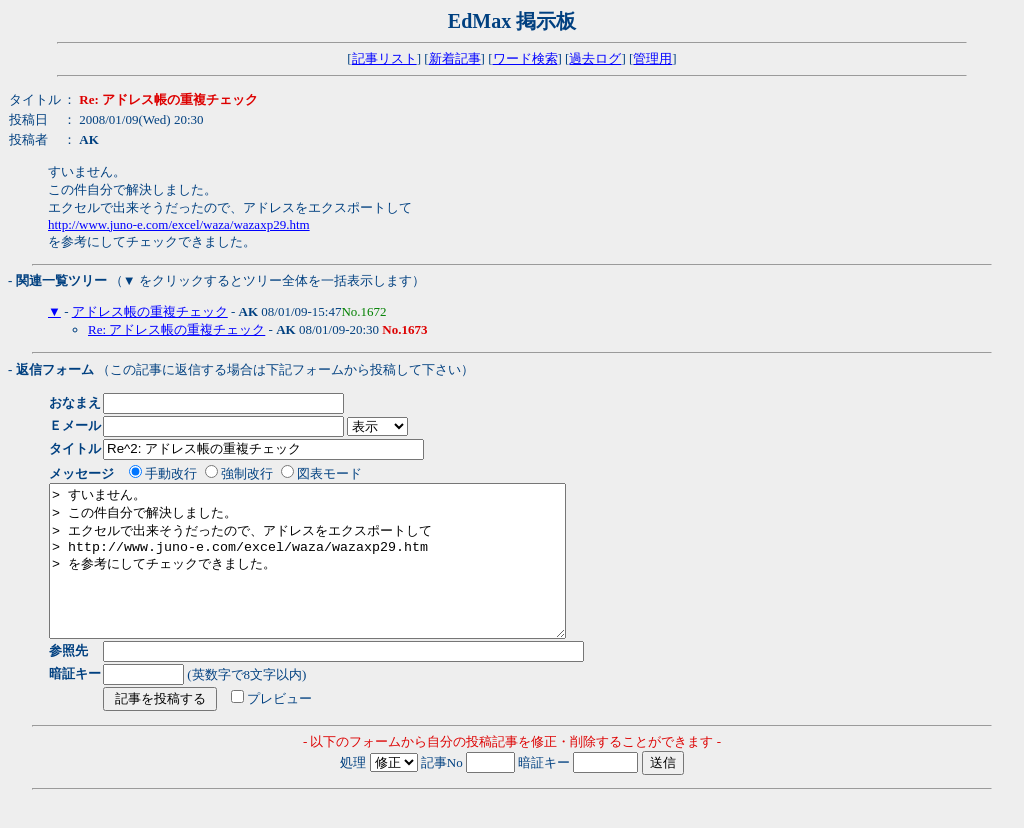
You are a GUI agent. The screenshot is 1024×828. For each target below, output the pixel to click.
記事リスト (384, 58)
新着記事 (455, 58)
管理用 (652, 58)
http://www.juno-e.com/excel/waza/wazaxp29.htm (179, 224)
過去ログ (595, 58)
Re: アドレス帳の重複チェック (176, 329)
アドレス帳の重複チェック (150, 311)
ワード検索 (525, 58)
